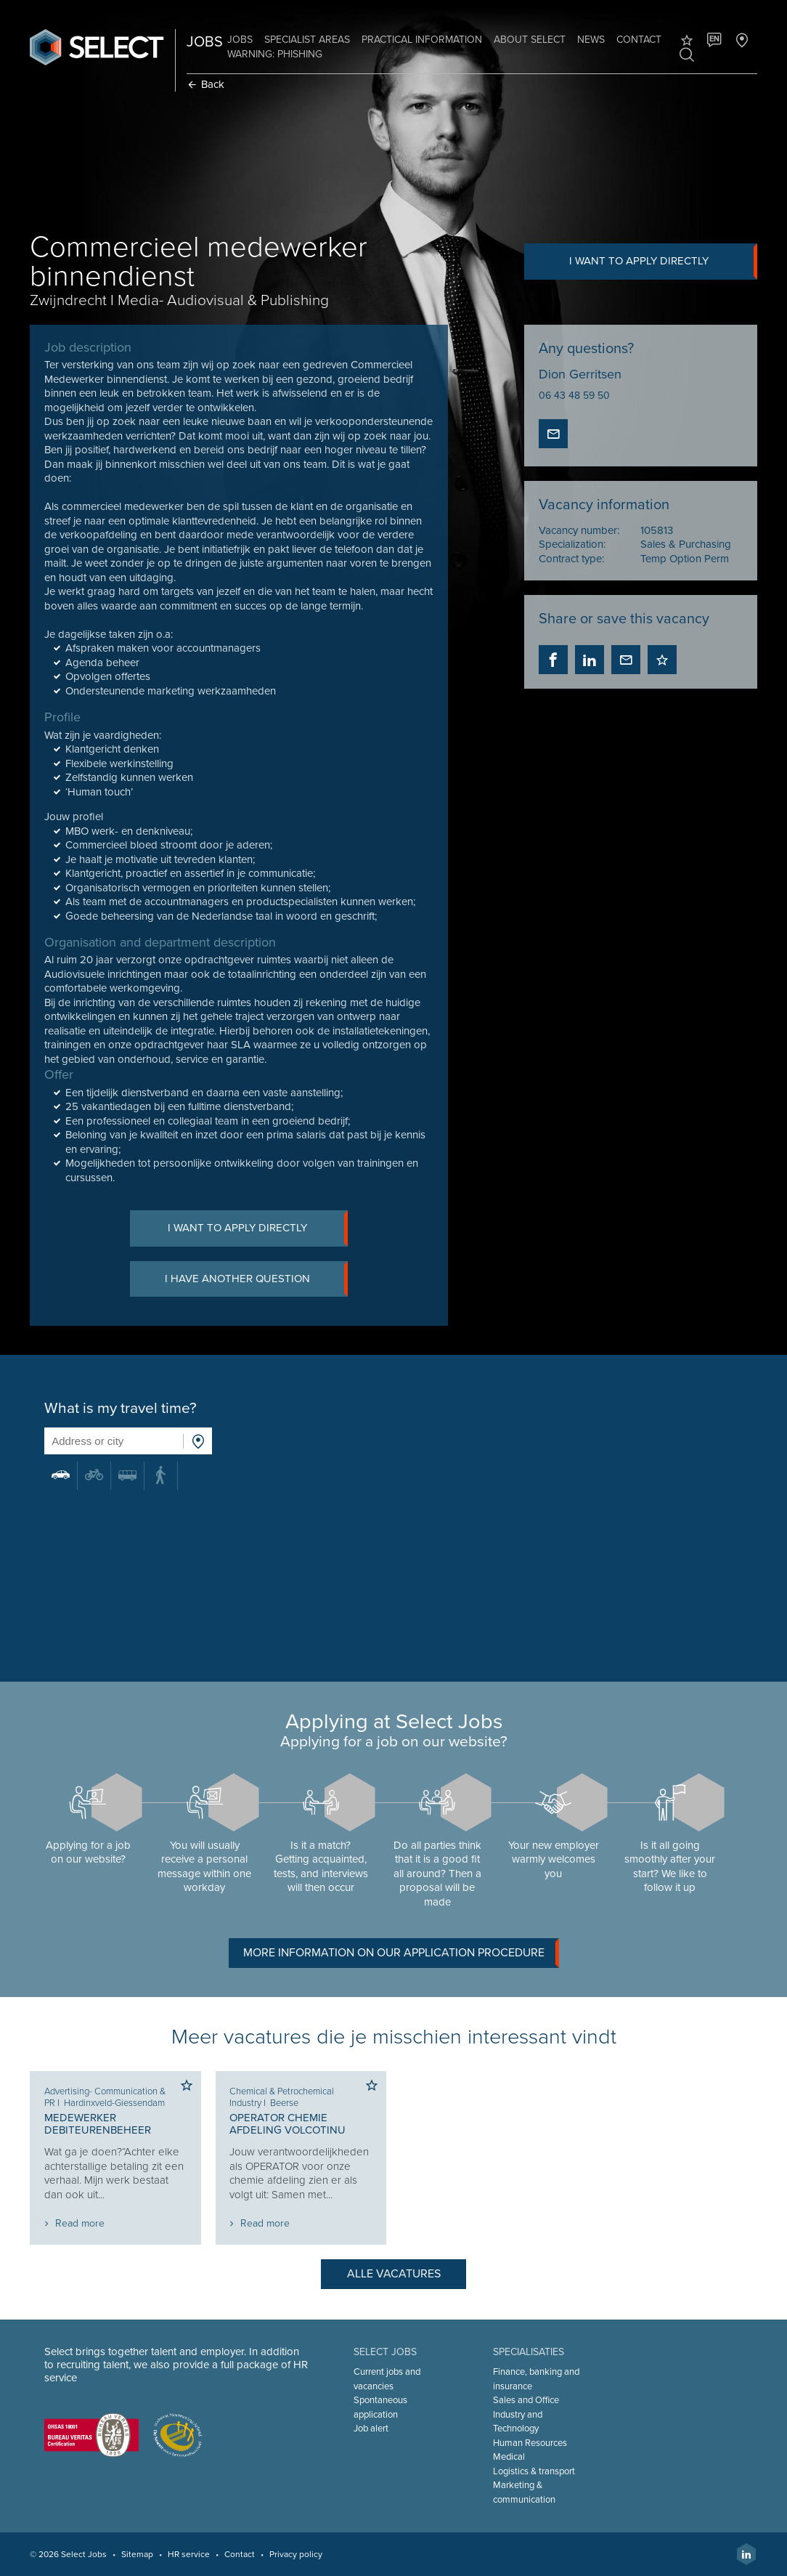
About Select (530, 39)
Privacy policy (296, 2554)
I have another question (256, 1279)
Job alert (371, 2428)
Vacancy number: (579, 530)
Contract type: (571, 558)
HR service (189, 2554)
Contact (639, 39)
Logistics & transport (534, 2471)
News (591, 39)
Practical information (422, 39)
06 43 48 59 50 (574, 395)
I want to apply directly (663, 261)
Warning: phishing (275, 54)
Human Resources (530, 2443)
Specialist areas (308, 39)
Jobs (240, 39)
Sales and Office (526, 2400)
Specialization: (572, 544)
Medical (509, 2457)
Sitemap (138, 2554)
